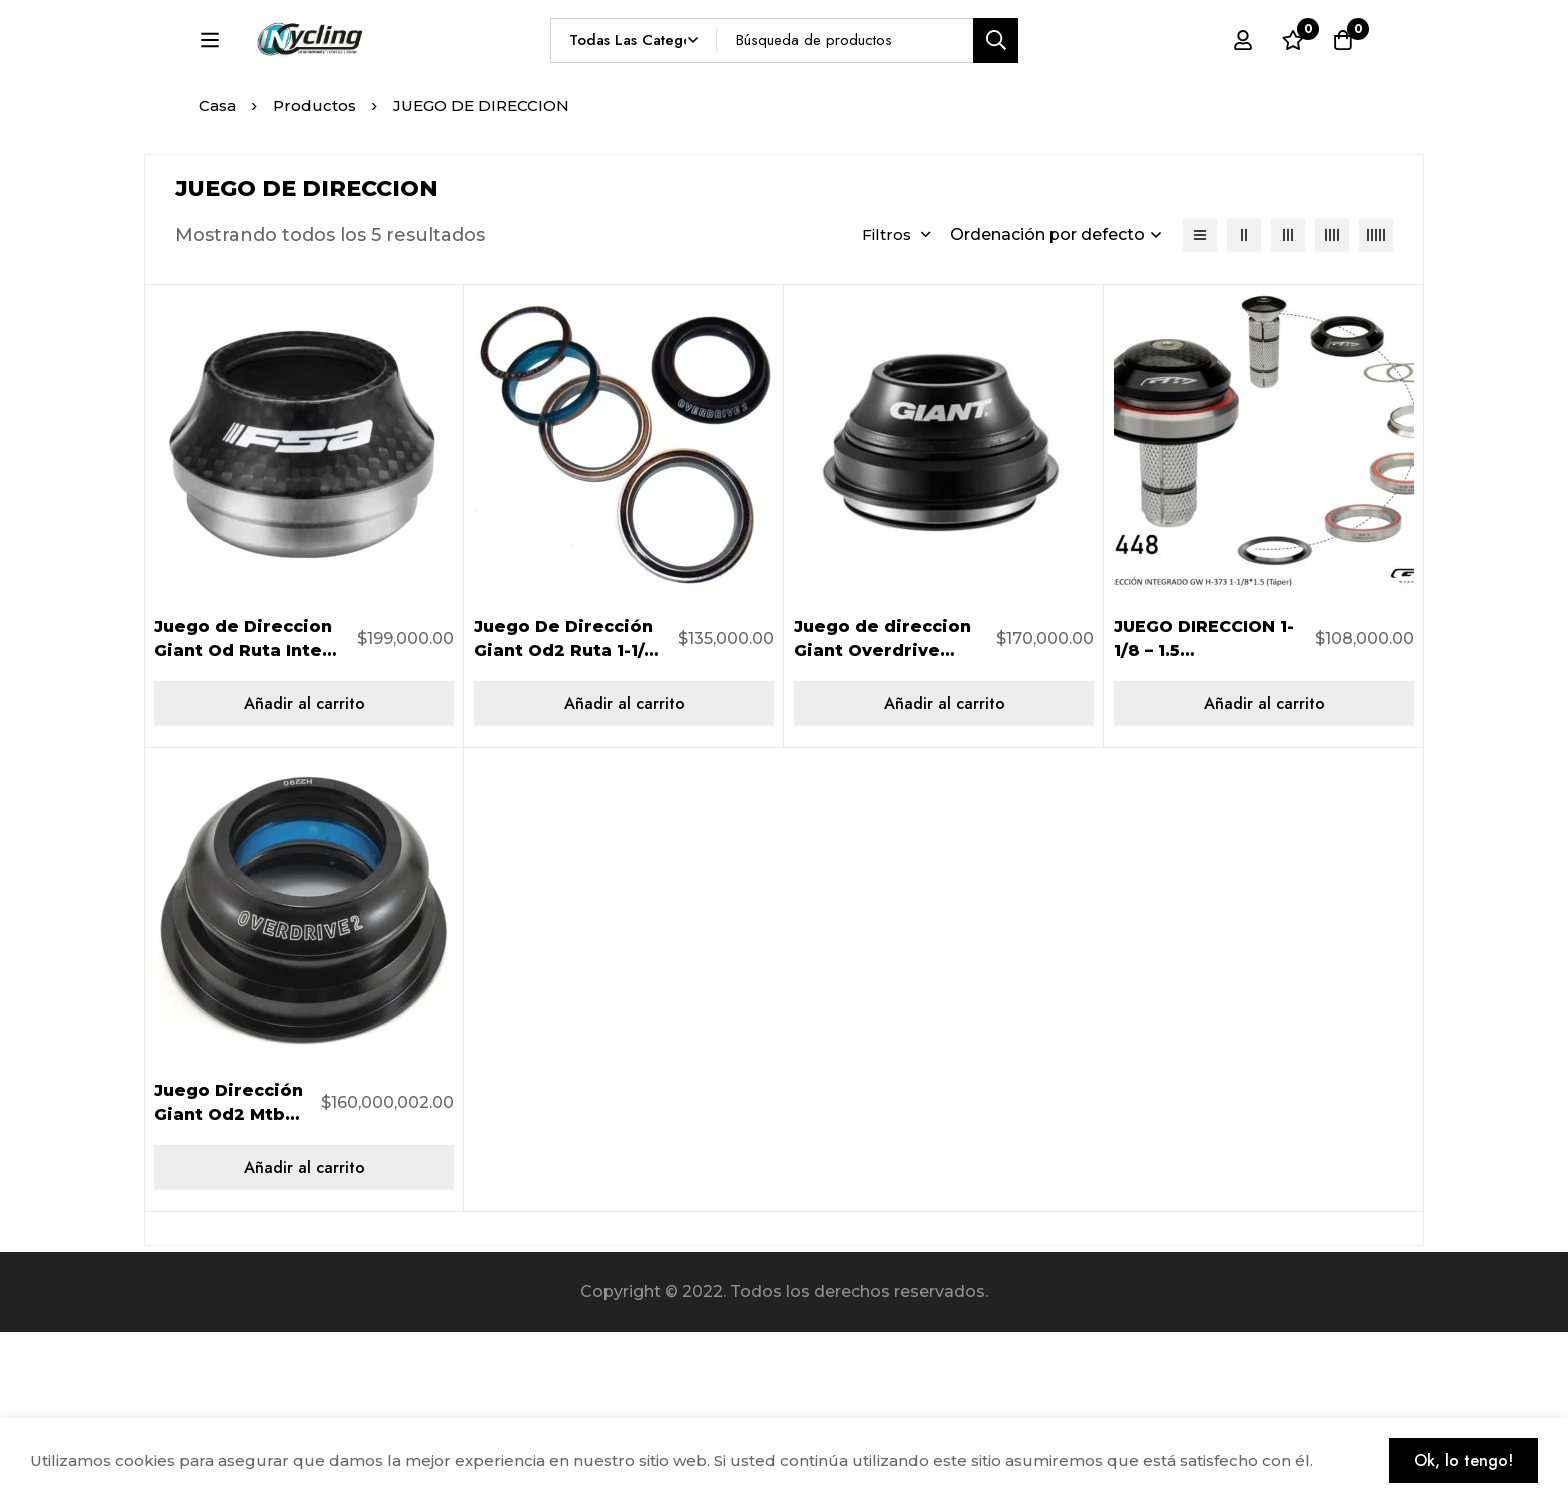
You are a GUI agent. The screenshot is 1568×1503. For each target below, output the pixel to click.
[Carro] (1343, 77)
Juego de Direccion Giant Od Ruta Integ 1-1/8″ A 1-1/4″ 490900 (250, 821)
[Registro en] (1243, 77)
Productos (314, 276)
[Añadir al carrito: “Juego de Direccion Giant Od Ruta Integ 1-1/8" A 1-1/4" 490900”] (304, 874)
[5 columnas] (1376, 406)
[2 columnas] (1244, 406)
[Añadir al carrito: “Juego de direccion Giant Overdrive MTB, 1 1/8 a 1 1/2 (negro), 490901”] (944, 874)
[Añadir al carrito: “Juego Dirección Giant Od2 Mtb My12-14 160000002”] (304, 1338)
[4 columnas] (1332, 406)
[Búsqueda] (1042, 76)
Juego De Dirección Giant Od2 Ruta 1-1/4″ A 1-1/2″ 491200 (569, 821)
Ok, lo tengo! (1463, 1460)
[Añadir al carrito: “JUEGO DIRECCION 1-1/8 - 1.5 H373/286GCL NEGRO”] (1264, 874)
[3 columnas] (1288, 406)
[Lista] (1200, 406)
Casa (217, 276)
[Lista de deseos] (1293, 77)
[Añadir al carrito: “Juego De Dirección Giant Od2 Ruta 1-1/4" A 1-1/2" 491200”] (624, 874)
